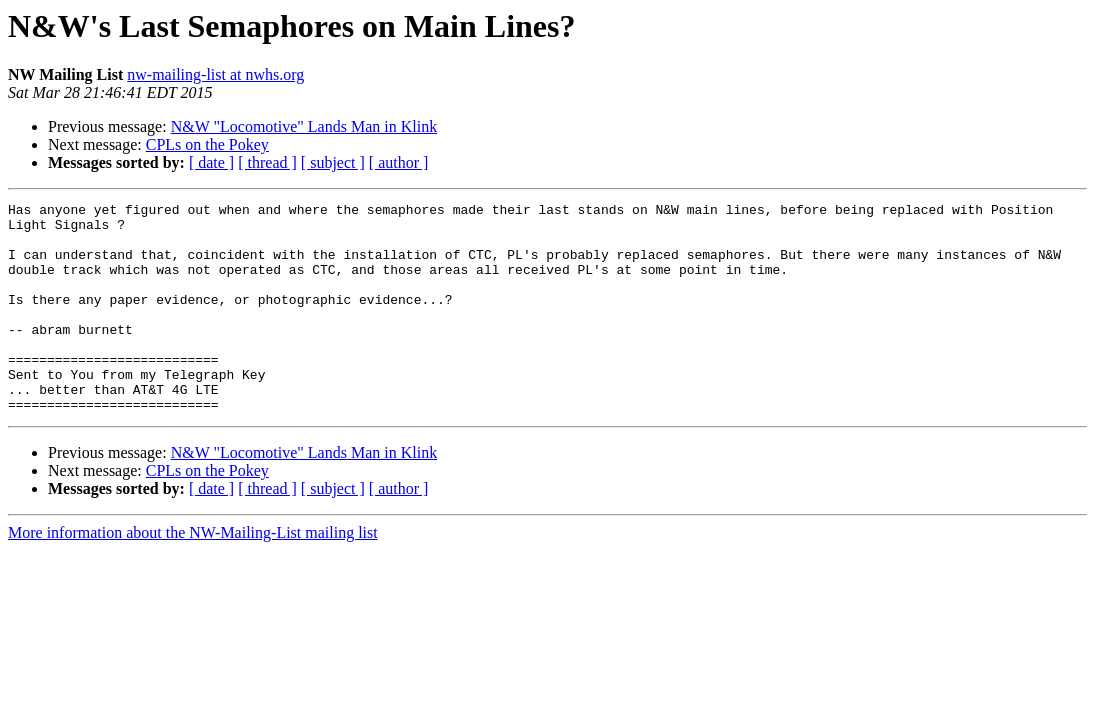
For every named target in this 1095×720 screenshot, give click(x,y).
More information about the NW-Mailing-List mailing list (193, 574)
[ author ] (399, 162)
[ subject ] (333, 162)
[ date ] (211, 162)
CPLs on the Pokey (207, 144)
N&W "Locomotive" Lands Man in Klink (304, 126)
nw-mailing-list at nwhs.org (215, 74)
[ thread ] (267, 162)
